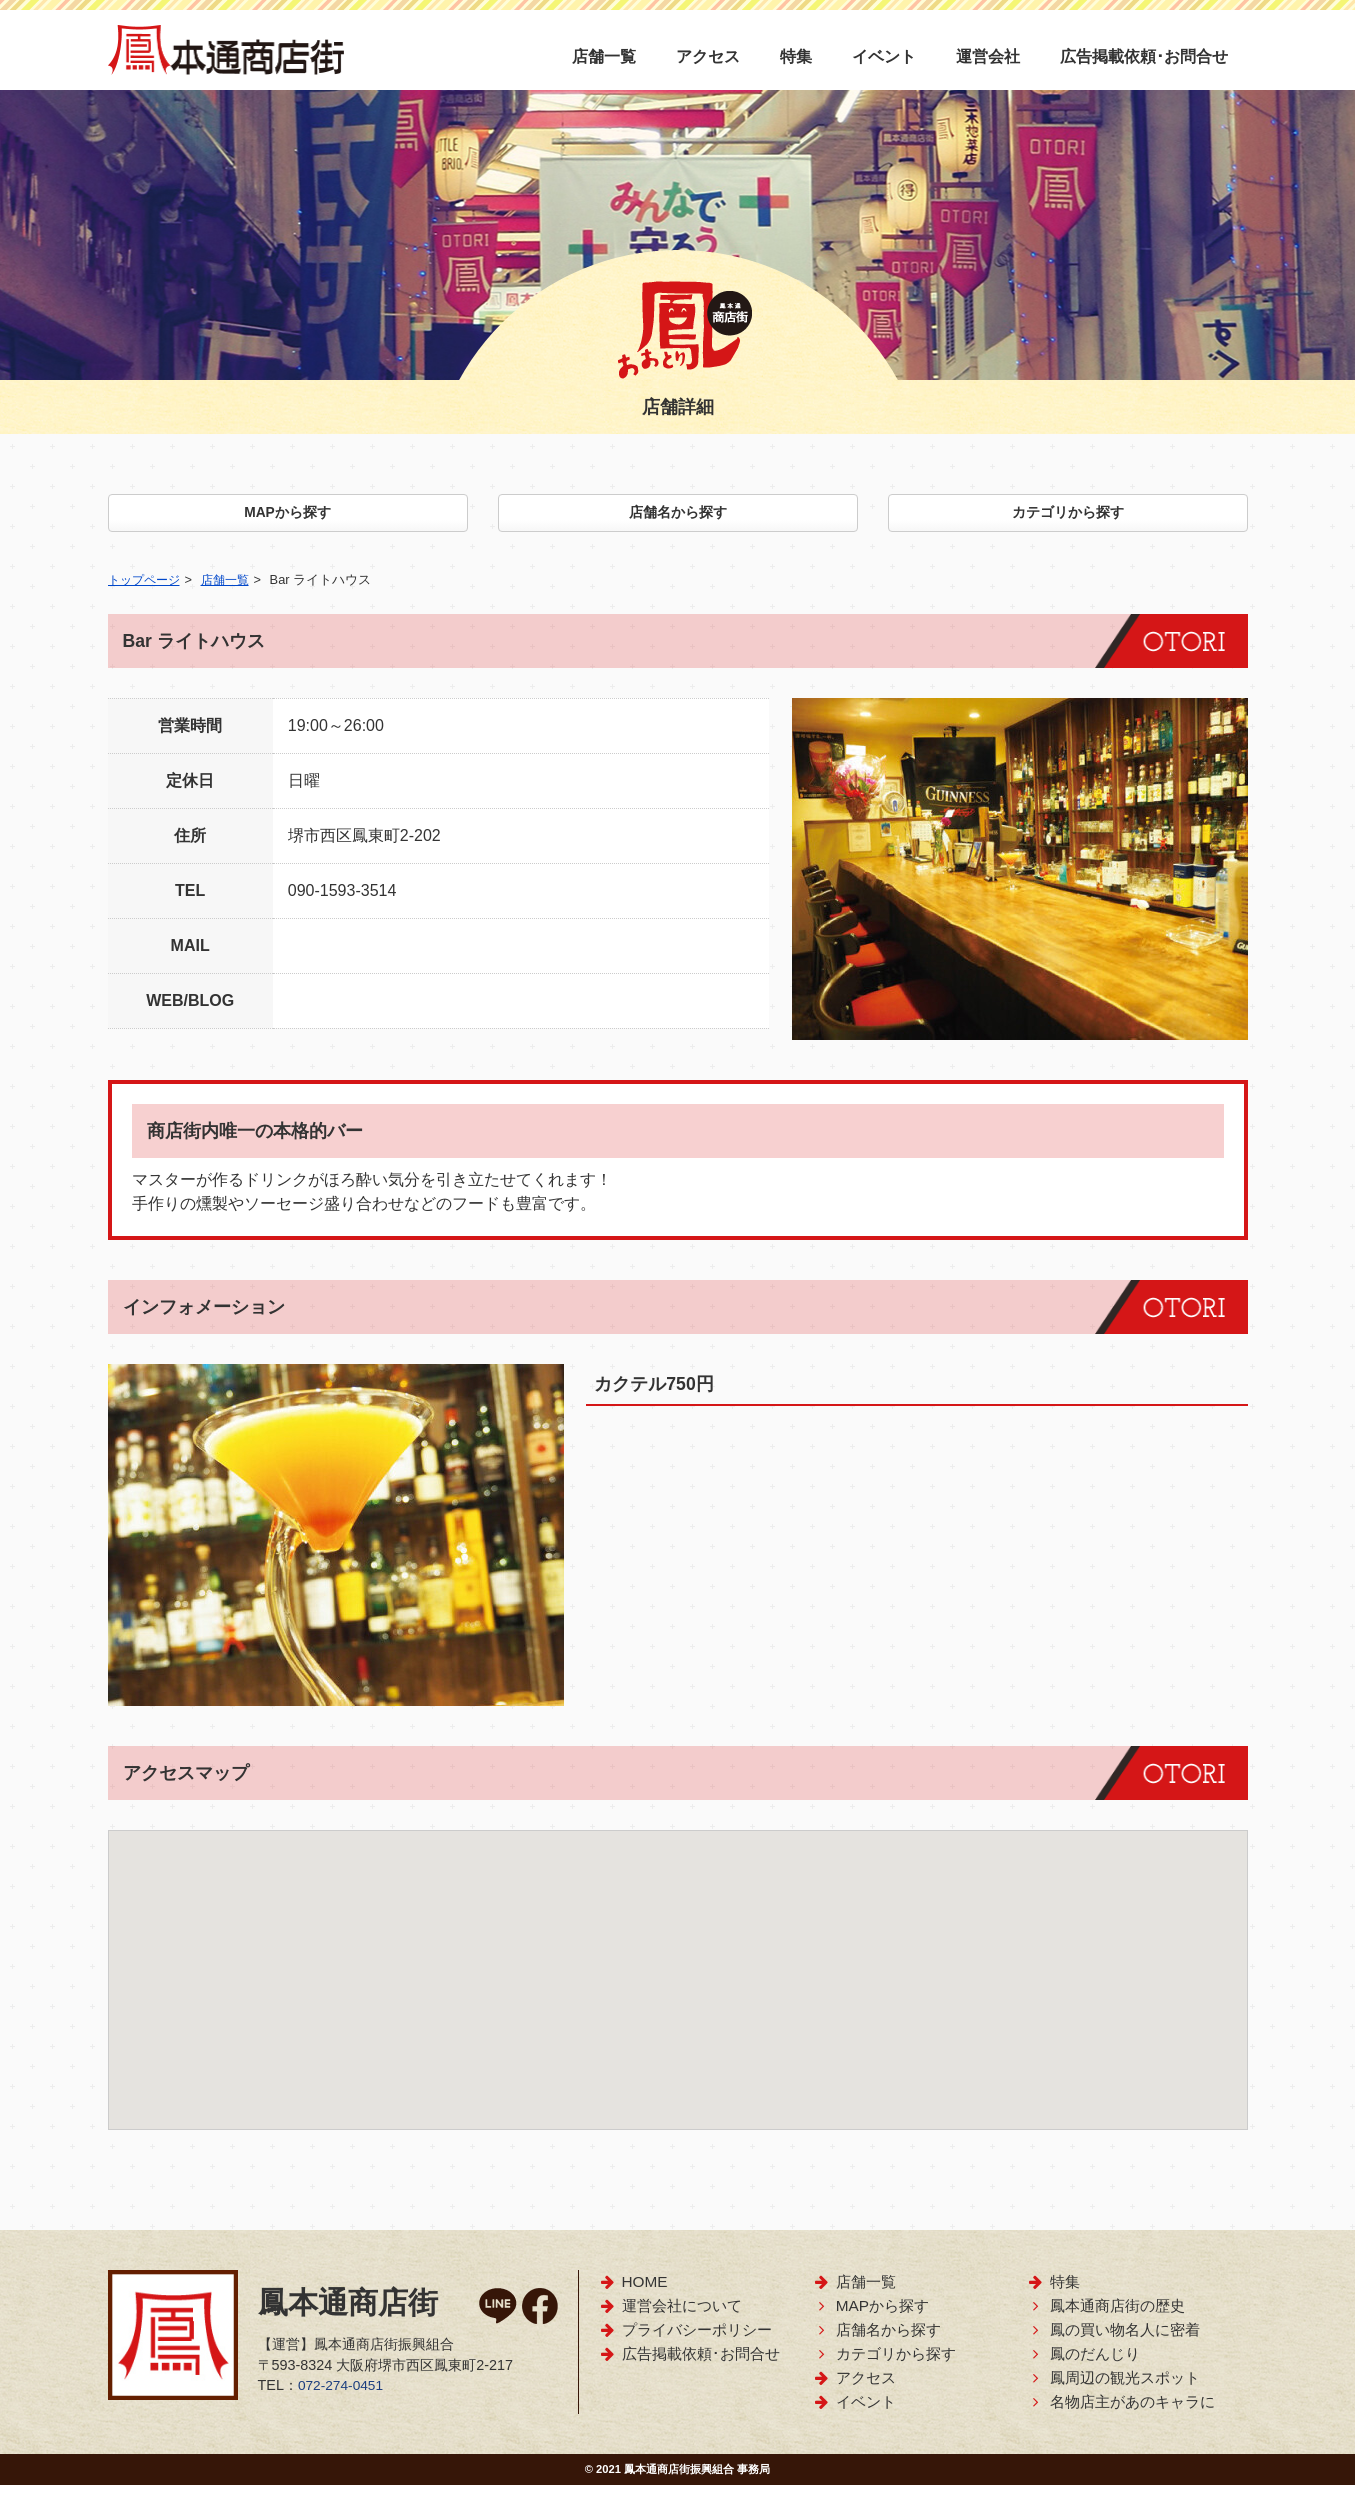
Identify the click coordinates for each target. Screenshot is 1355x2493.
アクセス (708, 56)
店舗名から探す (678, 516)
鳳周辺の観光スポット (1113, 2385)
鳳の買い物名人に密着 (1113, 2337)
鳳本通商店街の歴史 (1106, 2313)
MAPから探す (288, 516)
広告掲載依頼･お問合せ (1144, 56)
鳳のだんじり (1083, 2361)
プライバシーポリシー (685, 2337)
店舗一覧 (604, 56)
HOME (633, 2289)
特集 (796, 56)
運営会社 (988, 56)
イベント (884, 56)
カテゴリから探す (1068, 516)
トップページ (147, 587)
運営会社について (670, 2313)
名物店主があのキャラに (1121, 2409)
